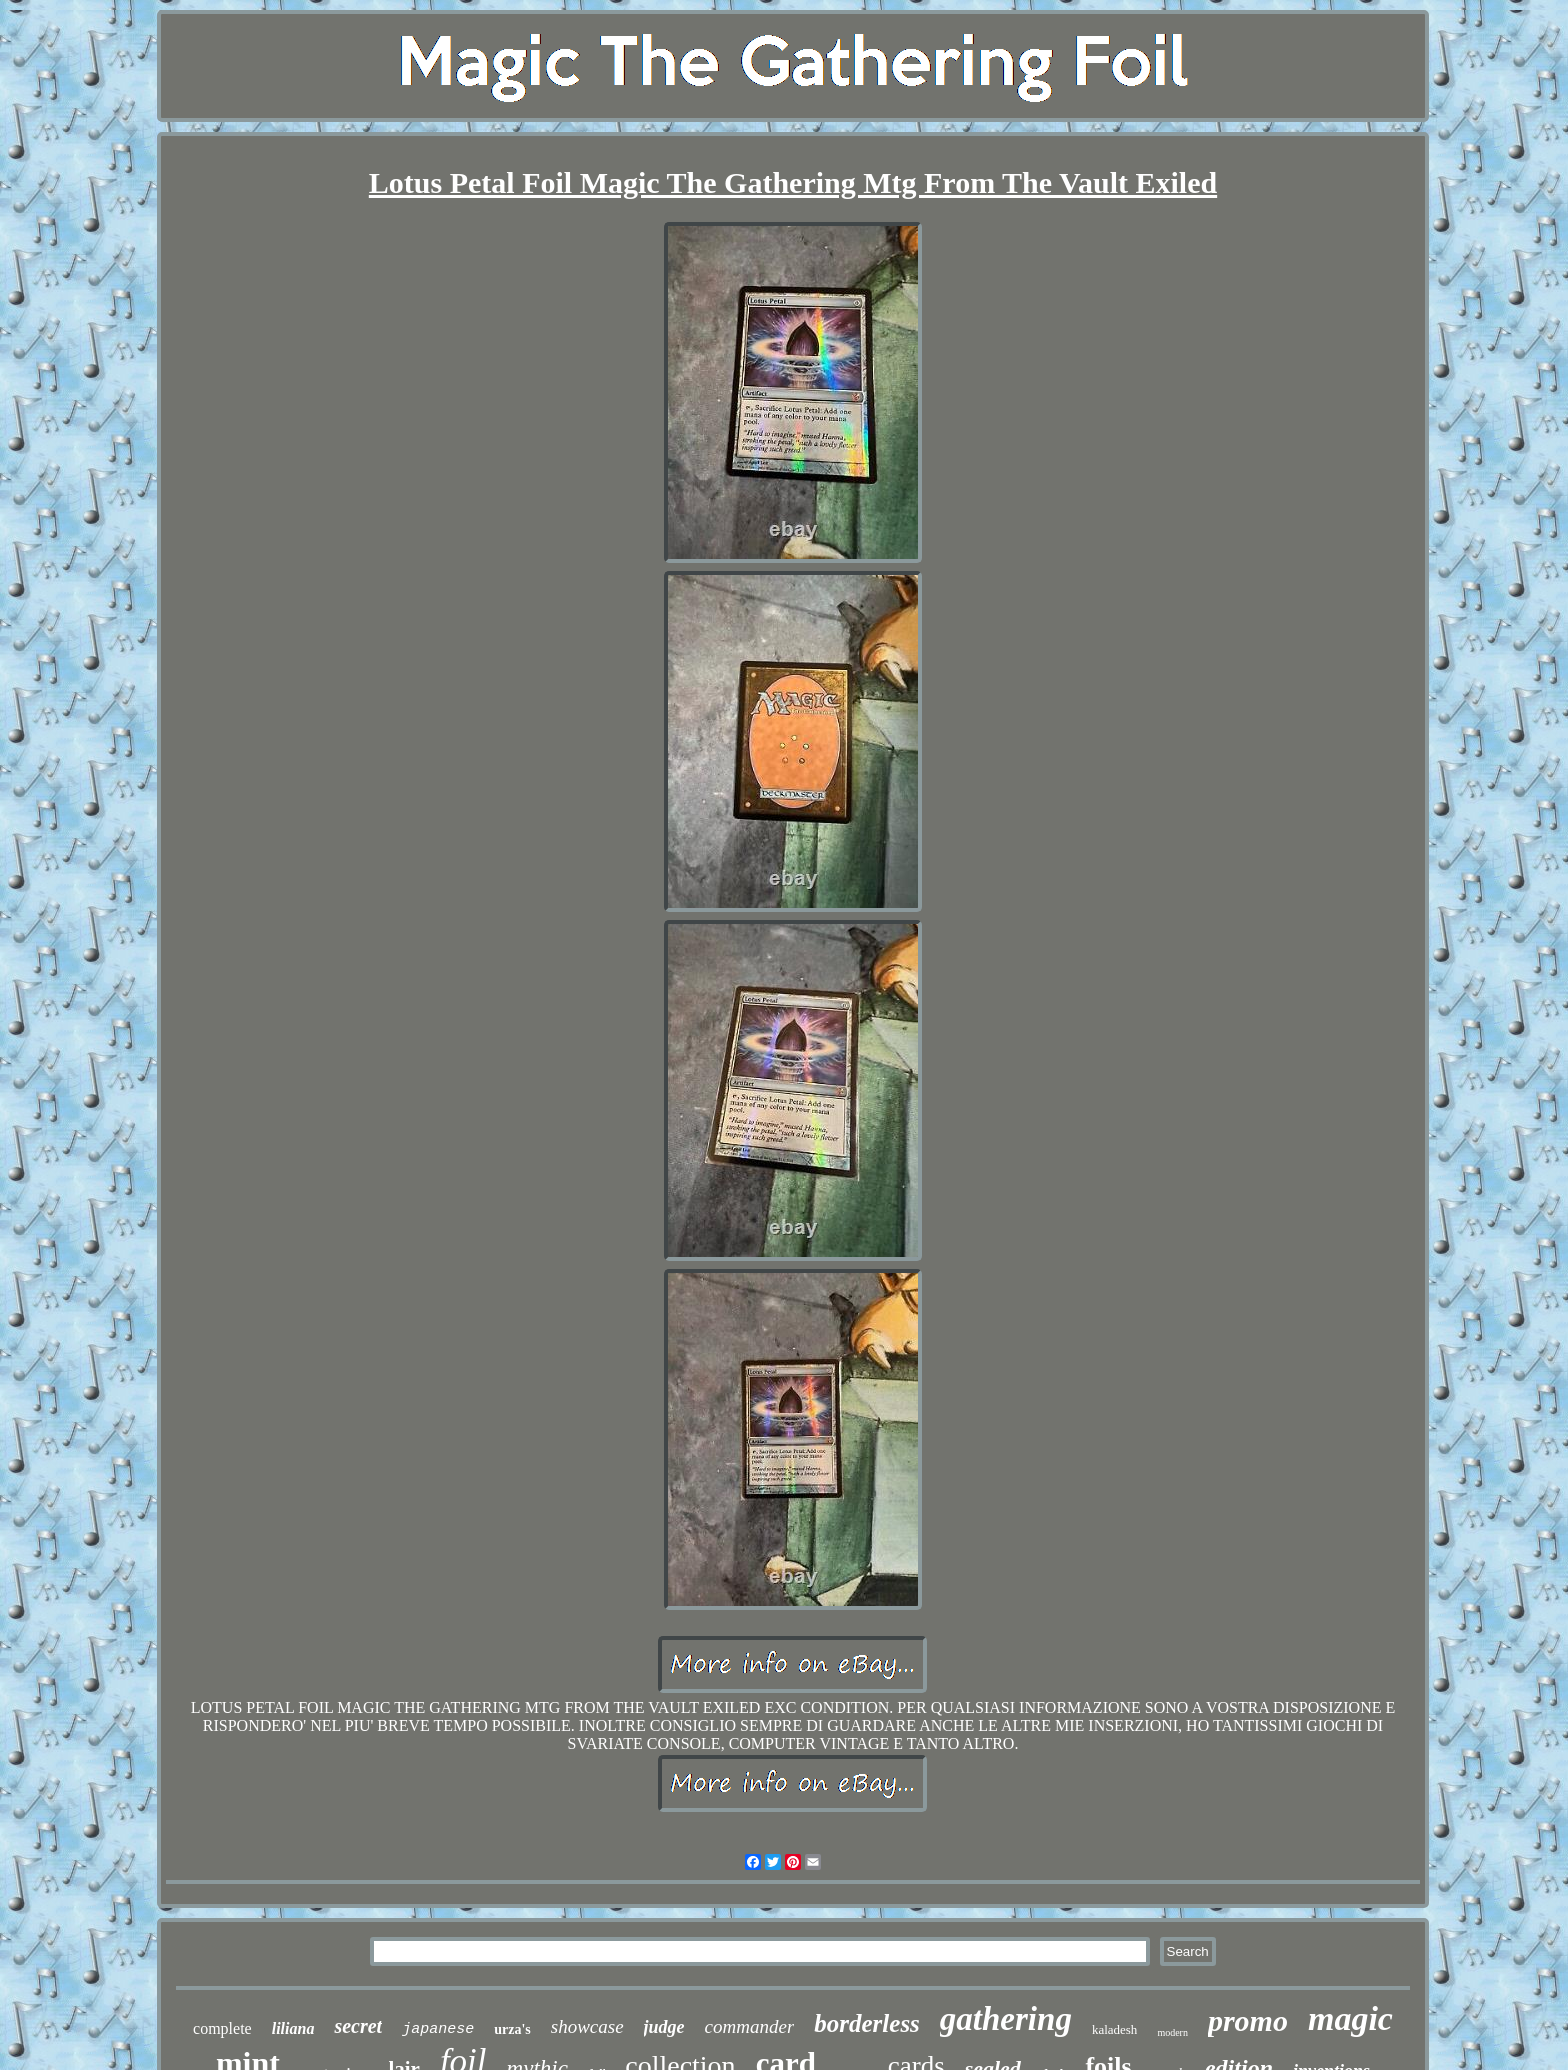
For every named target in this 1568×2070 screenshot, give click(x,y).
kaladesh (1114, 2029)
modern (1172, 2032)
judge (664, 2027)
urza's (512, 2029)
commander (750, 2026)
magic (1350, 2018)
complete (222, 2028)
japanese (438, 2029)
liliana (293, 2028)
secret (358, 2026)
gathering (1006, 2019)
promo (1248, 2020)
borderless (867, 2023)
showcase (587, 2026)
